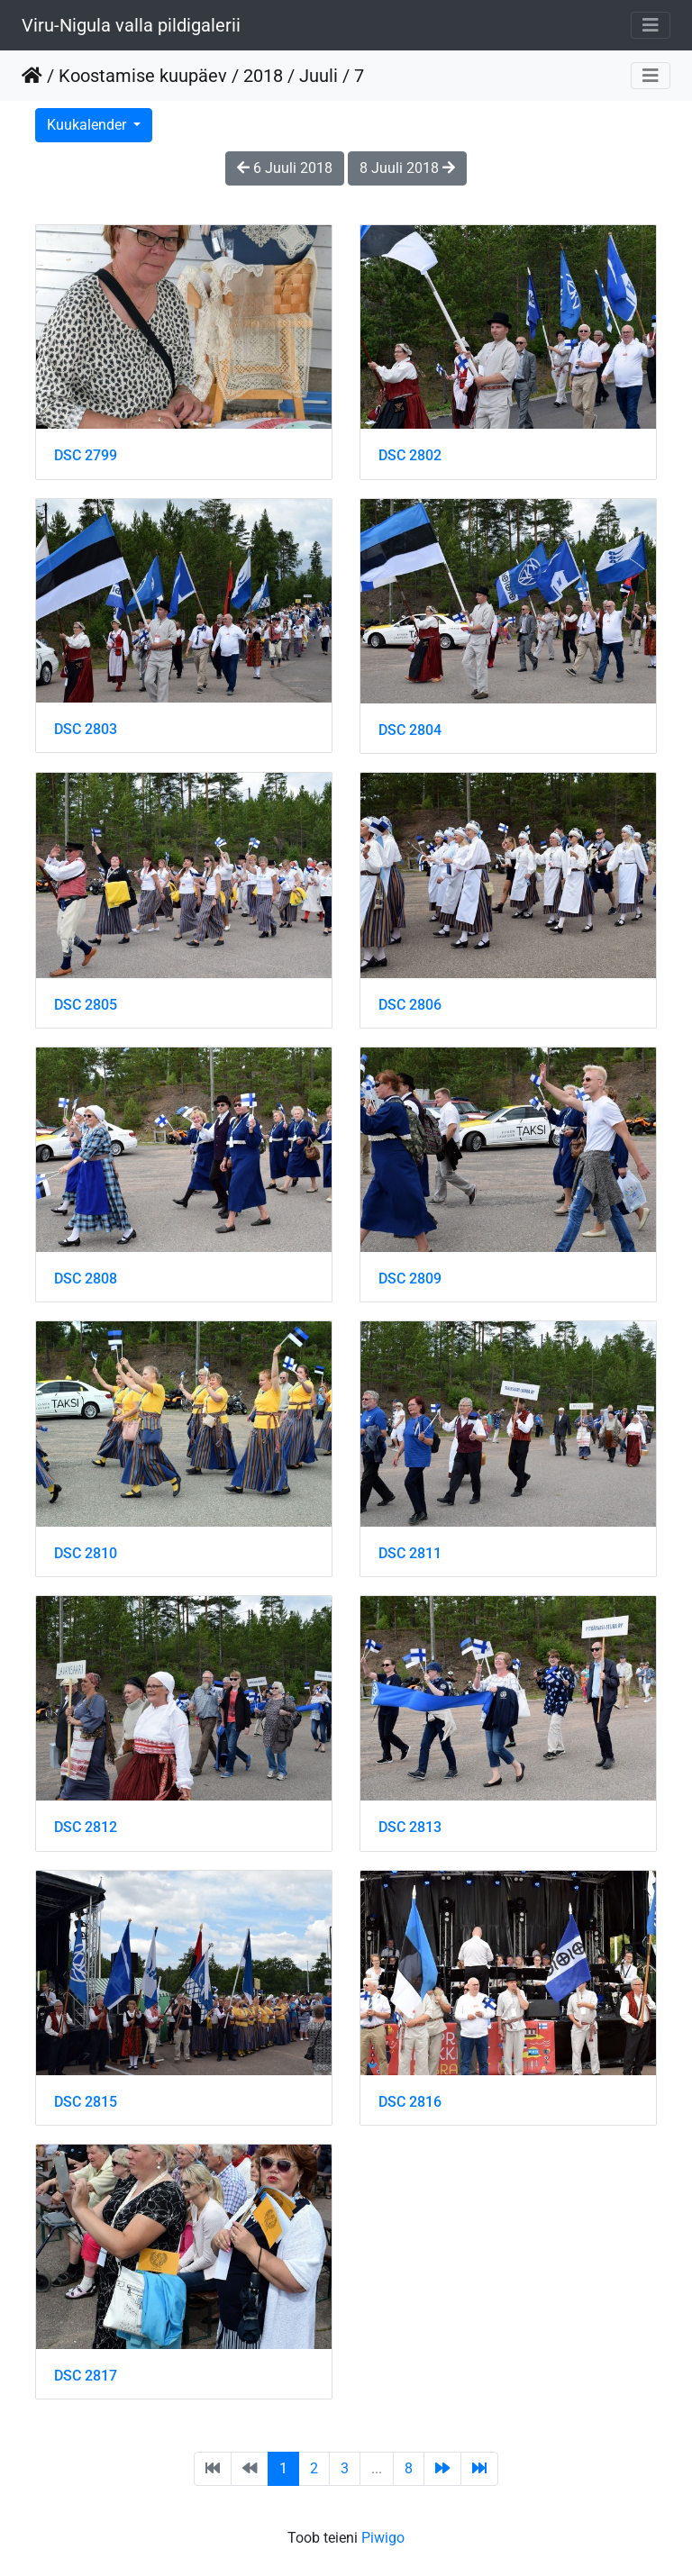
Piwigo (383, 2537)
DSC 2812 (85, 1827)
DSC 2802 (410, 455)
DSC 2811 (410, 1553)
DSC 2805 (85, 1004)
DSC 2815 (85, 2101)
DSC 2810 (85, 1553)
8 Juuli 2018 (407, 168)
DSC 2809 (410, 1278)
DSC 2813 (410, 1827)
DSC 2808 (85, 1278)
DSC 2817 (85, 2375)
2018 (263, 75)
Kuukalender (88, 124)
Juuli (318, 75)
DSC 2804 (410, 730)
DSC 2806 (410, 1004)
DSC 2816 (410, 2101)
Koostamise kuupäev (143, 75)
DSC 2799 (85, 455)
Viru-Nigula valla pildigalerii (131, 25)
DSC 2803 (85, 729)
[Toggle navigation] (650, 25)
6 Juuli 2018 (284, 168)
